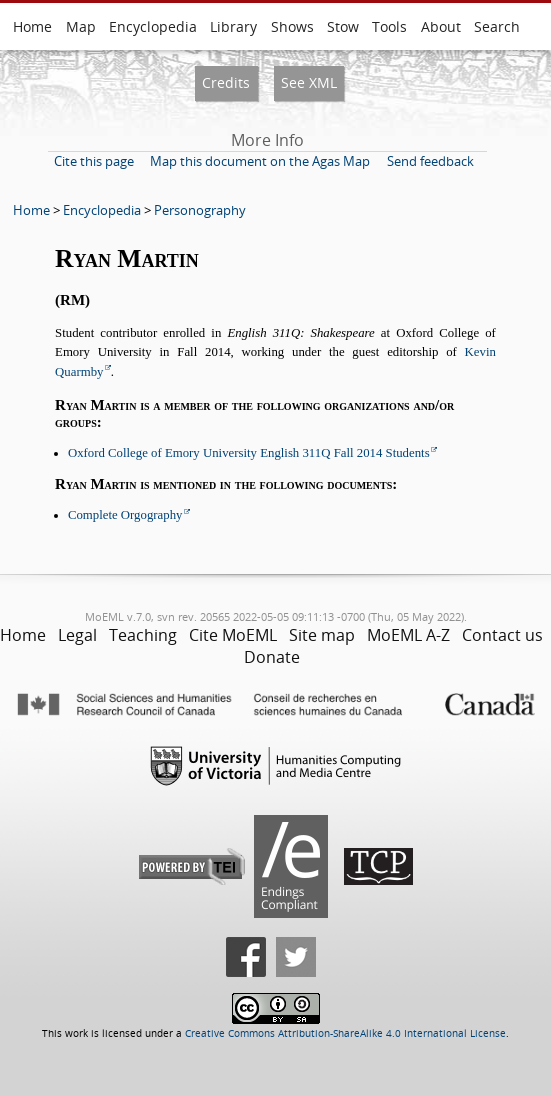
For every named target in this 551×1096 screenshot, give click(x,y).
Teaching (143, 635)
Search (497, 26)
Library (233, 26)
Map (81, 26)
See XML (309, 82)
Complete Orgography (125, 515)
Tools (389, 26)
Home (32, 26)
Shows (292, 26)
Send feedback (430, 161)
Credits (226, 82)
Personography (200, 210)
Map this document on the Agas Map (260, 161)
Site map (322, 635)
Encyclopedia (153, 26)
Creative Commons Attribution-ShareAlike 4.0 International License (345, 1033)
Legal (77, 635)
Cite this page (94, 161)
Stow (343, 26)
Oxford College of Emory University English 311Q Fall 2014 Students (249, 453)
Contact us (502, 635)
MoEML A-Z (408, 635)
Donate (272, 657)
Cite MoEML (233, 635)
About (441, 26)
